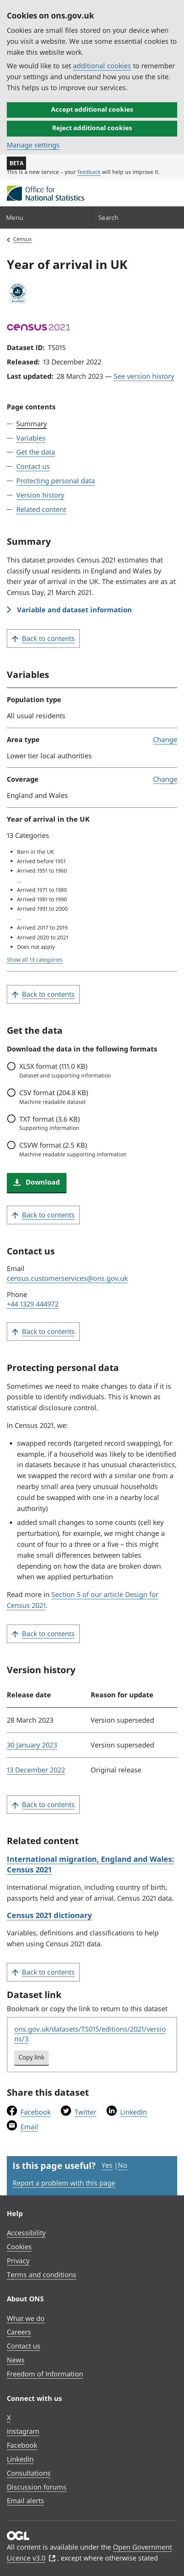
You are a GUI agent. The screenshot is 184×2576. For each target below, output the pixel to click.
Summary (31, 423)
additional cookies (102, 65)
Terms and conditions (41, 2274)
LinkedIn (133, 2112)
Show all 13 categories (35, 959)
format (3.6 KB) (98, 1123)
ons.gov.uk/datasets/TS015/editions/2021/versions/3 (90, 2033)
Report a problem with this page (63, 2182)
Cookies (19, 2246)
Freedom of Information (45, 2373)
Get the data (35, 451)
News (16, 2359)
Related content (41, 509)
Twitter (85, 2112)
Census (22, 239)
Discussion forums (36, 2486)
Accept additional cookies (92, 109)
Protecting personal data (55, 480)
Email (29, 2127)
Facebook (35, 2112)
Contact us (33, 466)
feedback (89, 171)
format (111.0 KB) (98, 1070)
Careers (19, 2331)
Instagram (23, 2431)
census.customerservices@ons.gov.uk (67, 1278)
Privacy (18, 2260)
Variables (31, 438)
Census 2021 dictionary (49, 1915)
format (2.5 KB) (98, 1149)
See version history (144, 376)
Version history (40, 495)
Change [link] (165, 739)
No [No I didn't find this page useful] (122, 2165)
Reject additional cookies (92, 127)
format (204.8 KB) (98, 1096)
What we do (26, 2318)
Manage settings (33, 144)
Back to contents (43, 638)
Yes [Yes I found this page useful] (107, 2165)
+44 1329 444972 (33, 1303)
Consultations (29, 2473)
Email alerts (25, 2500)
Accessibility (26, 2232)
